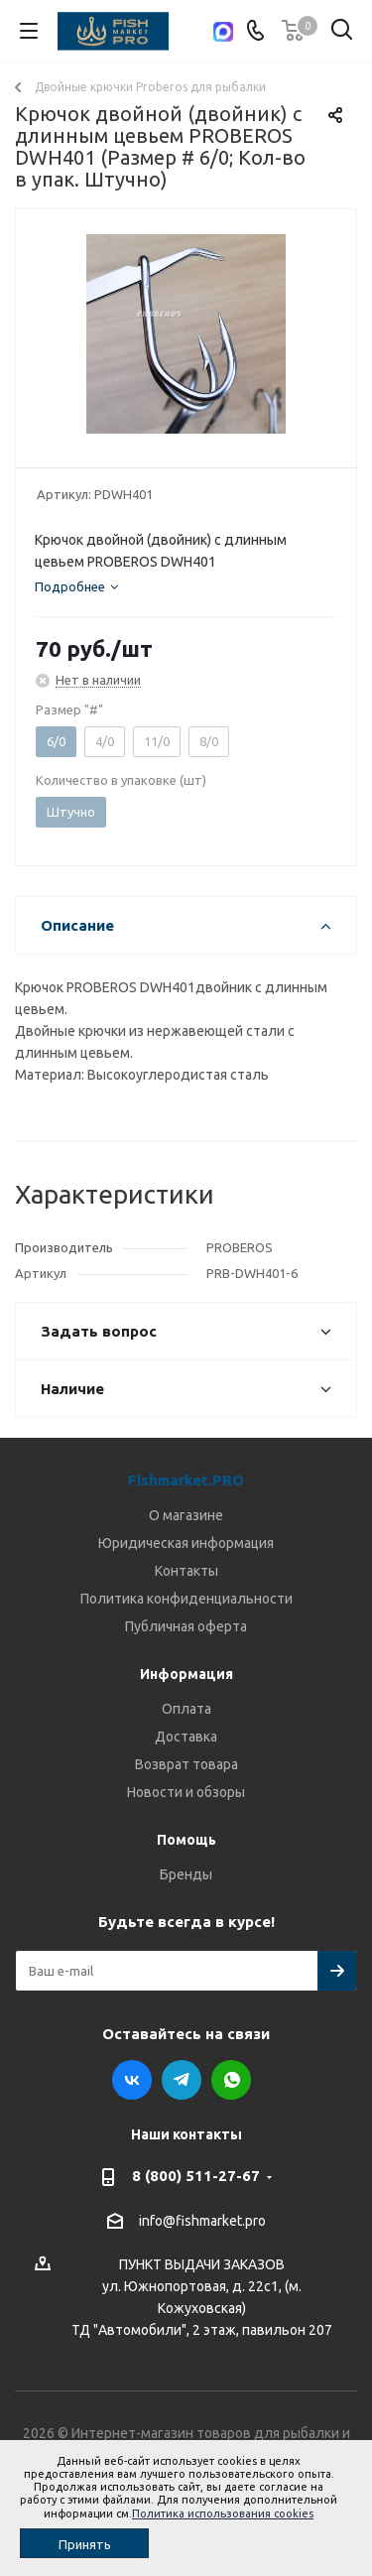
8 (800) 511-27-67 (196, 2175)
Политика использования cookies (222, 2513)
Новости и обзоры (186, 1792)
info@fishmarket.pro (202, 2221)
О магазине (186, 1515)
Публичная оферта (186, 1626)
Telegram (181, 2080)
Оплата (186, 1709)
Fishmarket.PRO (186, 1480)
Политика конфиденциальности (186, 1599)
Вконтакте (132, 2080)
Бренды (186, 1874)
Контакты (186, 1571)
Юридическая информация (186, 1543)
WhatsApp (231, 2080)
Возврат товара (186, 1764)
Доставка (186, 1736)
